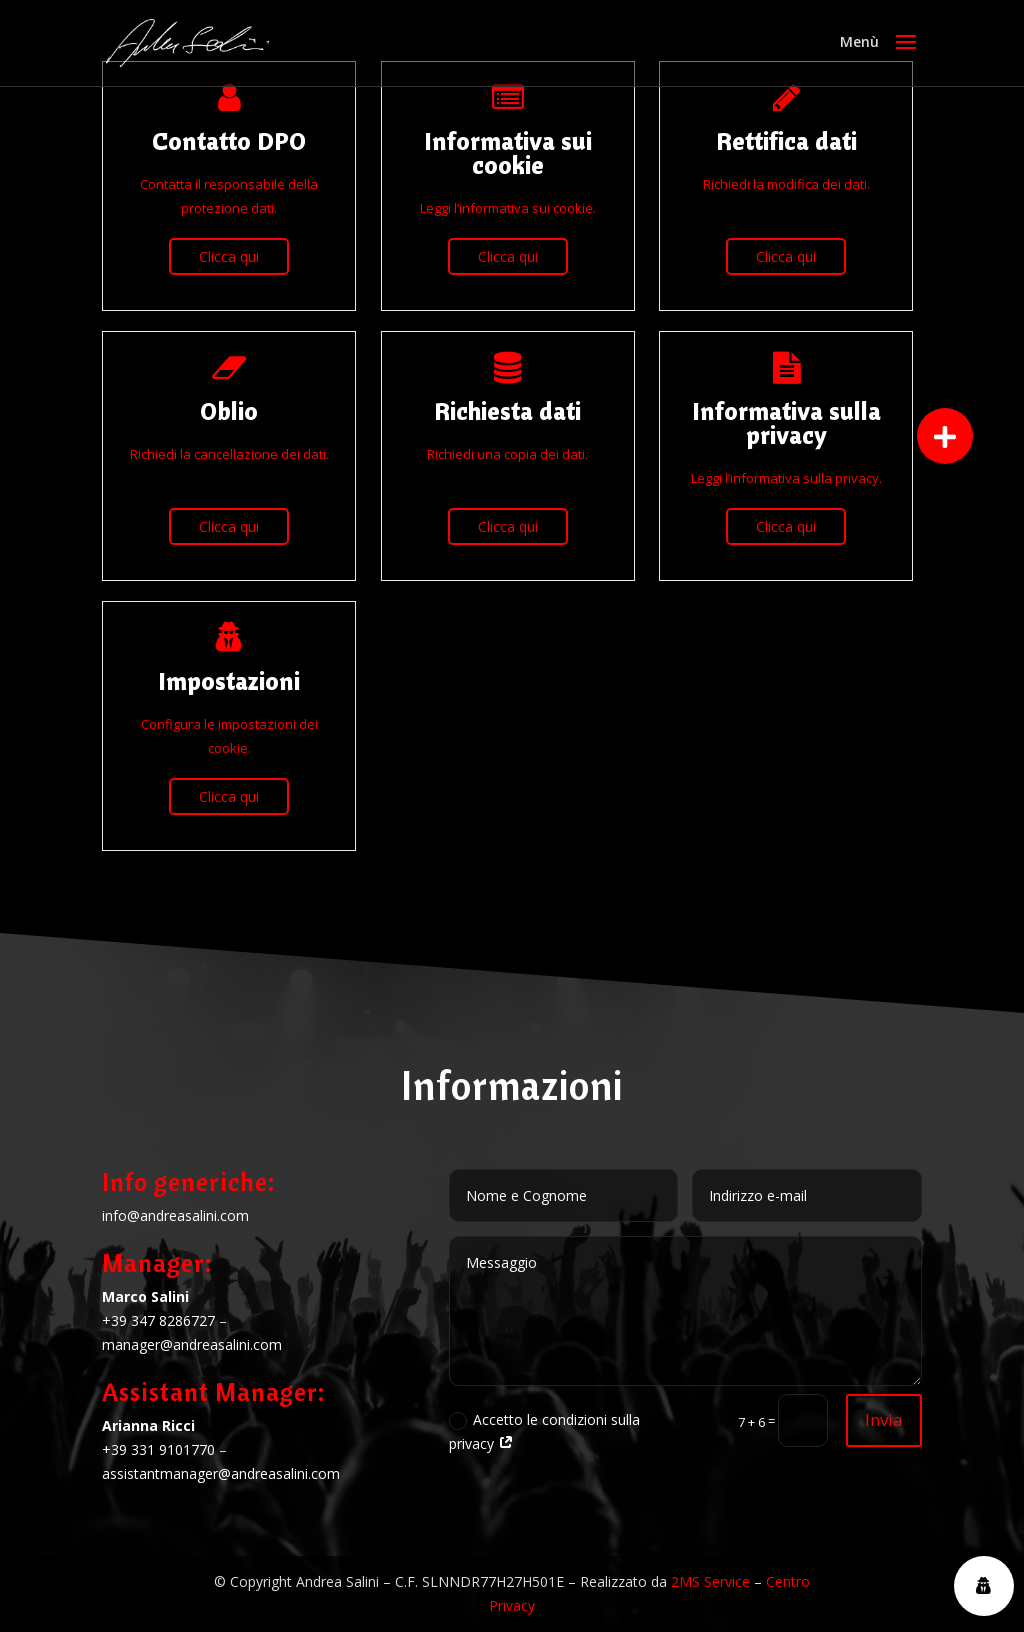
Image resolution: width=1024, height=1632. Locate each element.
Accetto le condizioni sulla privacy (544, 1431)
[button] (945, 436)
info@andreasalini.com (175, 1215)
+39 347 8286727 (158, 1320)
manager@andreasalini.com (192, 1344)
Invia (884, 1419)
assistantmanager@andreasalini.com (221, 1473)
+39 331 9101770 (158, 1449)
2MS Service (710, 1581)
